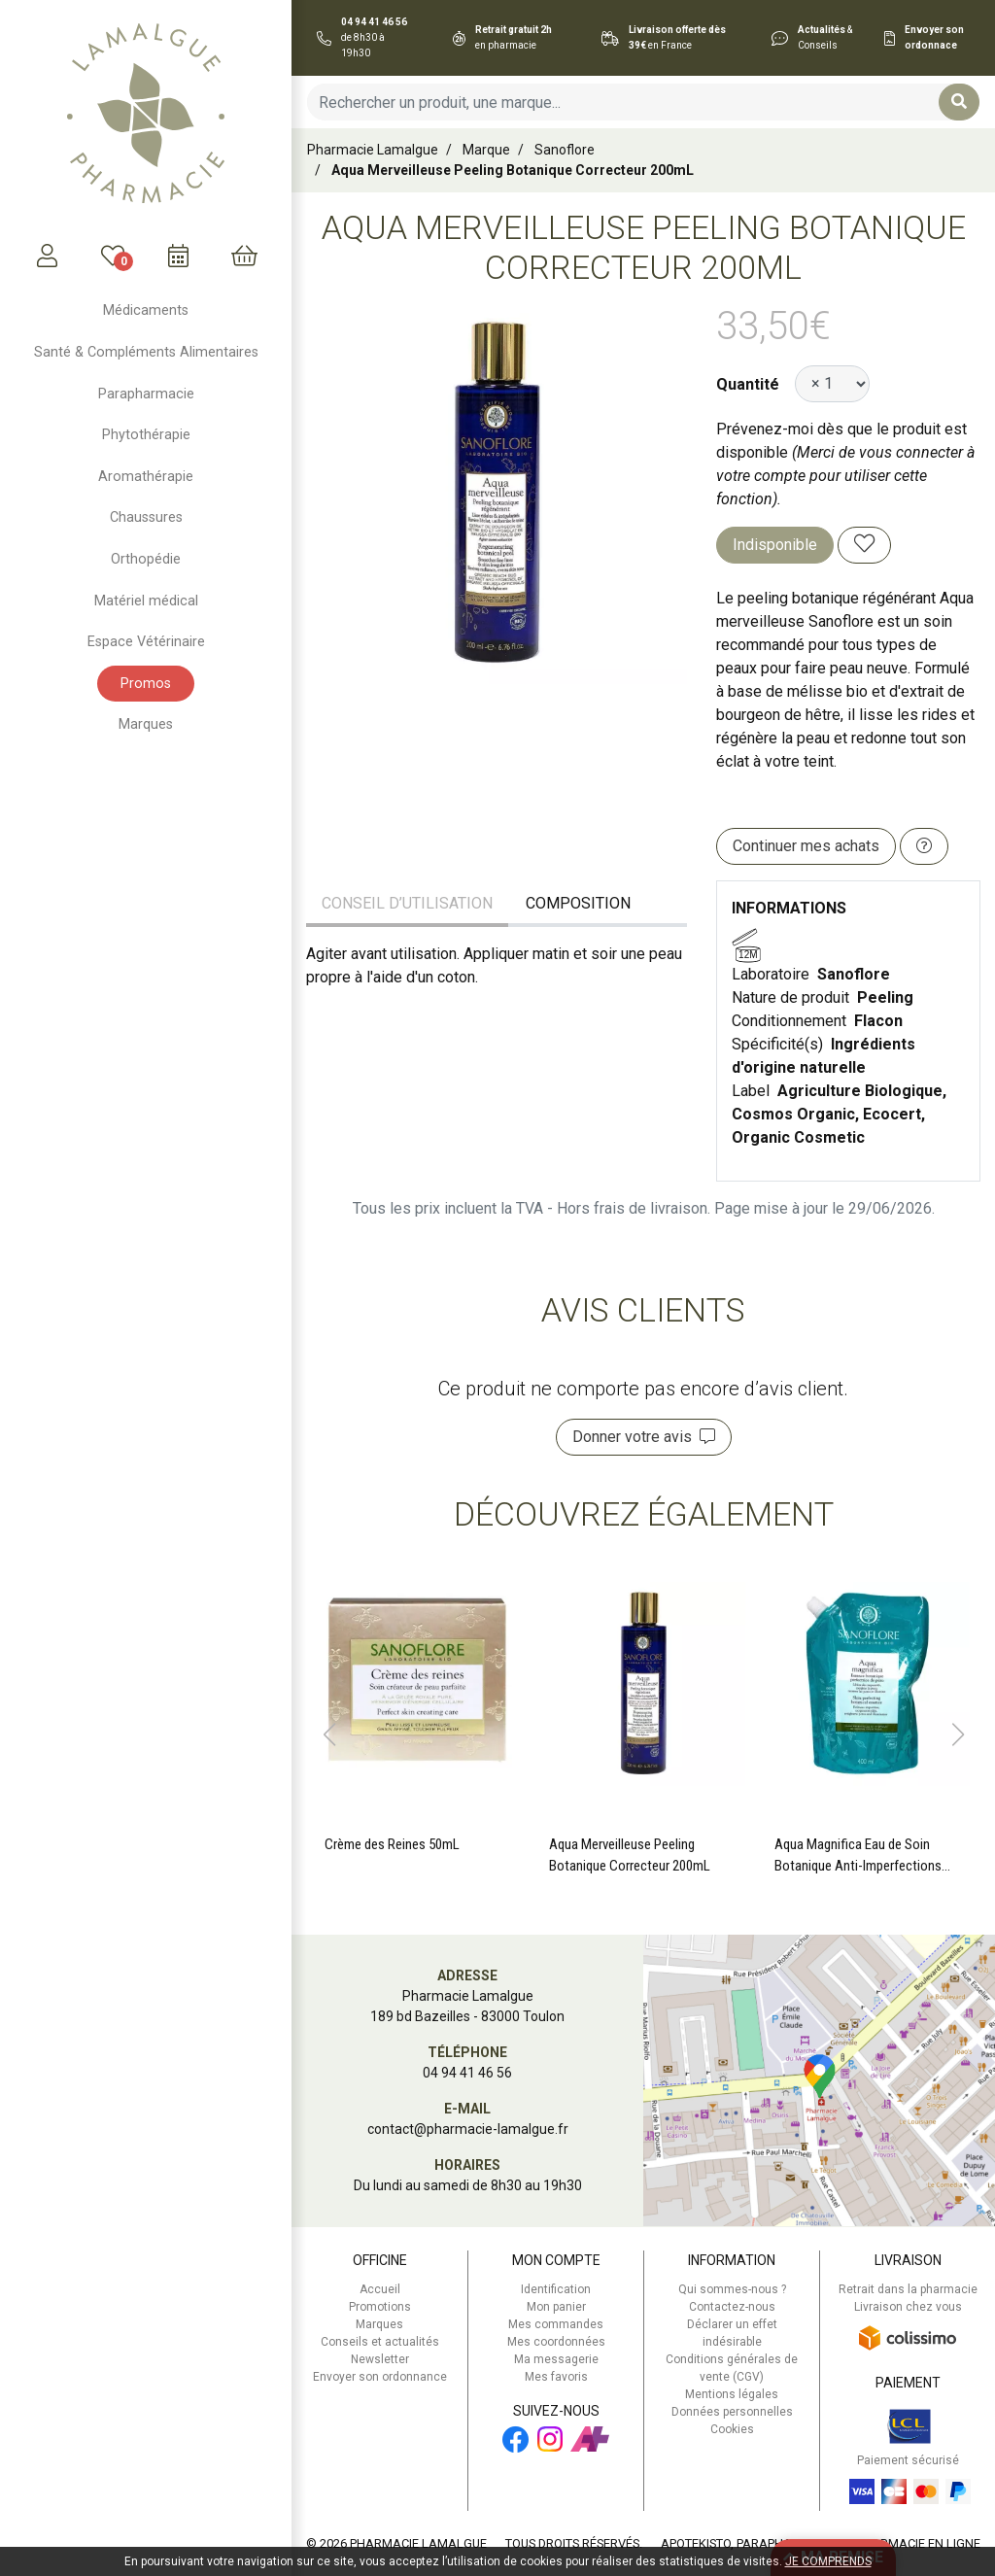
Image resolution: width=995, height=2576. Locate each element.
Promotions (380, 2307)
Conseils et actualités (380, 2342)
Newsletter (380, 2359)
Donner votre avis (643, 1436)
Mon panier (556, 2307)
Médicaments (146, 310)
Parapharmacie (146, 394)
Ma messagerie (556, 2359)
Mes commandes (555, 2324)
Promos (145, 683)
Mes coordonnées (556, 2342)
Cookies (732, 2429)
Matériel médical (146, 601)
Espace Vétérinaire (146, 642)
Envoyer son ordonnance (380, 2377)
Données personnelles (732, 2412)
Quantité (747, 384)
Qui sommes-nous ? (732, 2289)
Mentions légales (731, 2394)
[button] (329, 1734)
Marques (146, 724)
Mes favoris (556, 2377)
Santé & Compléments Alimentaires (146, 352)
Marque (486, 149)
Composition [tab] (578, 903)
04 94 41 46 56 (467, 2072)
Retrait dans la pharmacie (908, 2289)
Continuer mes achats (806, 846)
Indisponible (775, 544)
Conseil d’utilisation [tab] (407, 903)
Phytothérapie (146, 435)
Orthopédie (146, 559)
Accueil (380, 2289)
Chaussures (146, 517)
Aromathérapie (145, 476)
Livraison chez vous (908, 2307)
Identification (556, 2289)
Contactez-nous (732, 2307)
